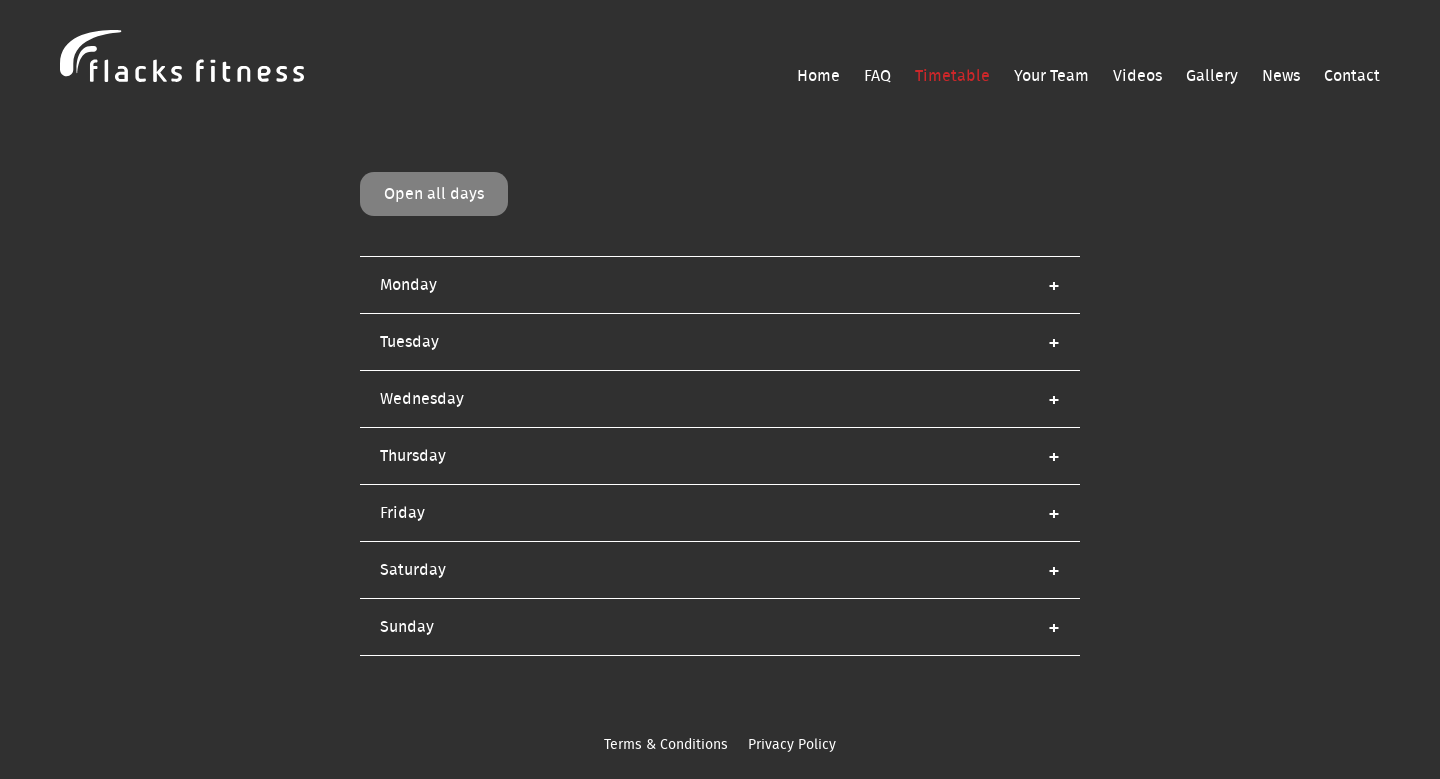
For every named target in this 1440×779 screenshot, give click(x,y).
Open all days (434, 194)
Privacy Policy (792, 745)
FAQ (877, 76)
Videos (1137, 76)
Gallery (1212, 76)
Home (818, 76)
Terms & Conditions (666, 745)
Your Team (1051, 76)
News (1281, 76)
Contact (1352, 76)
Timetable (952, 76)
